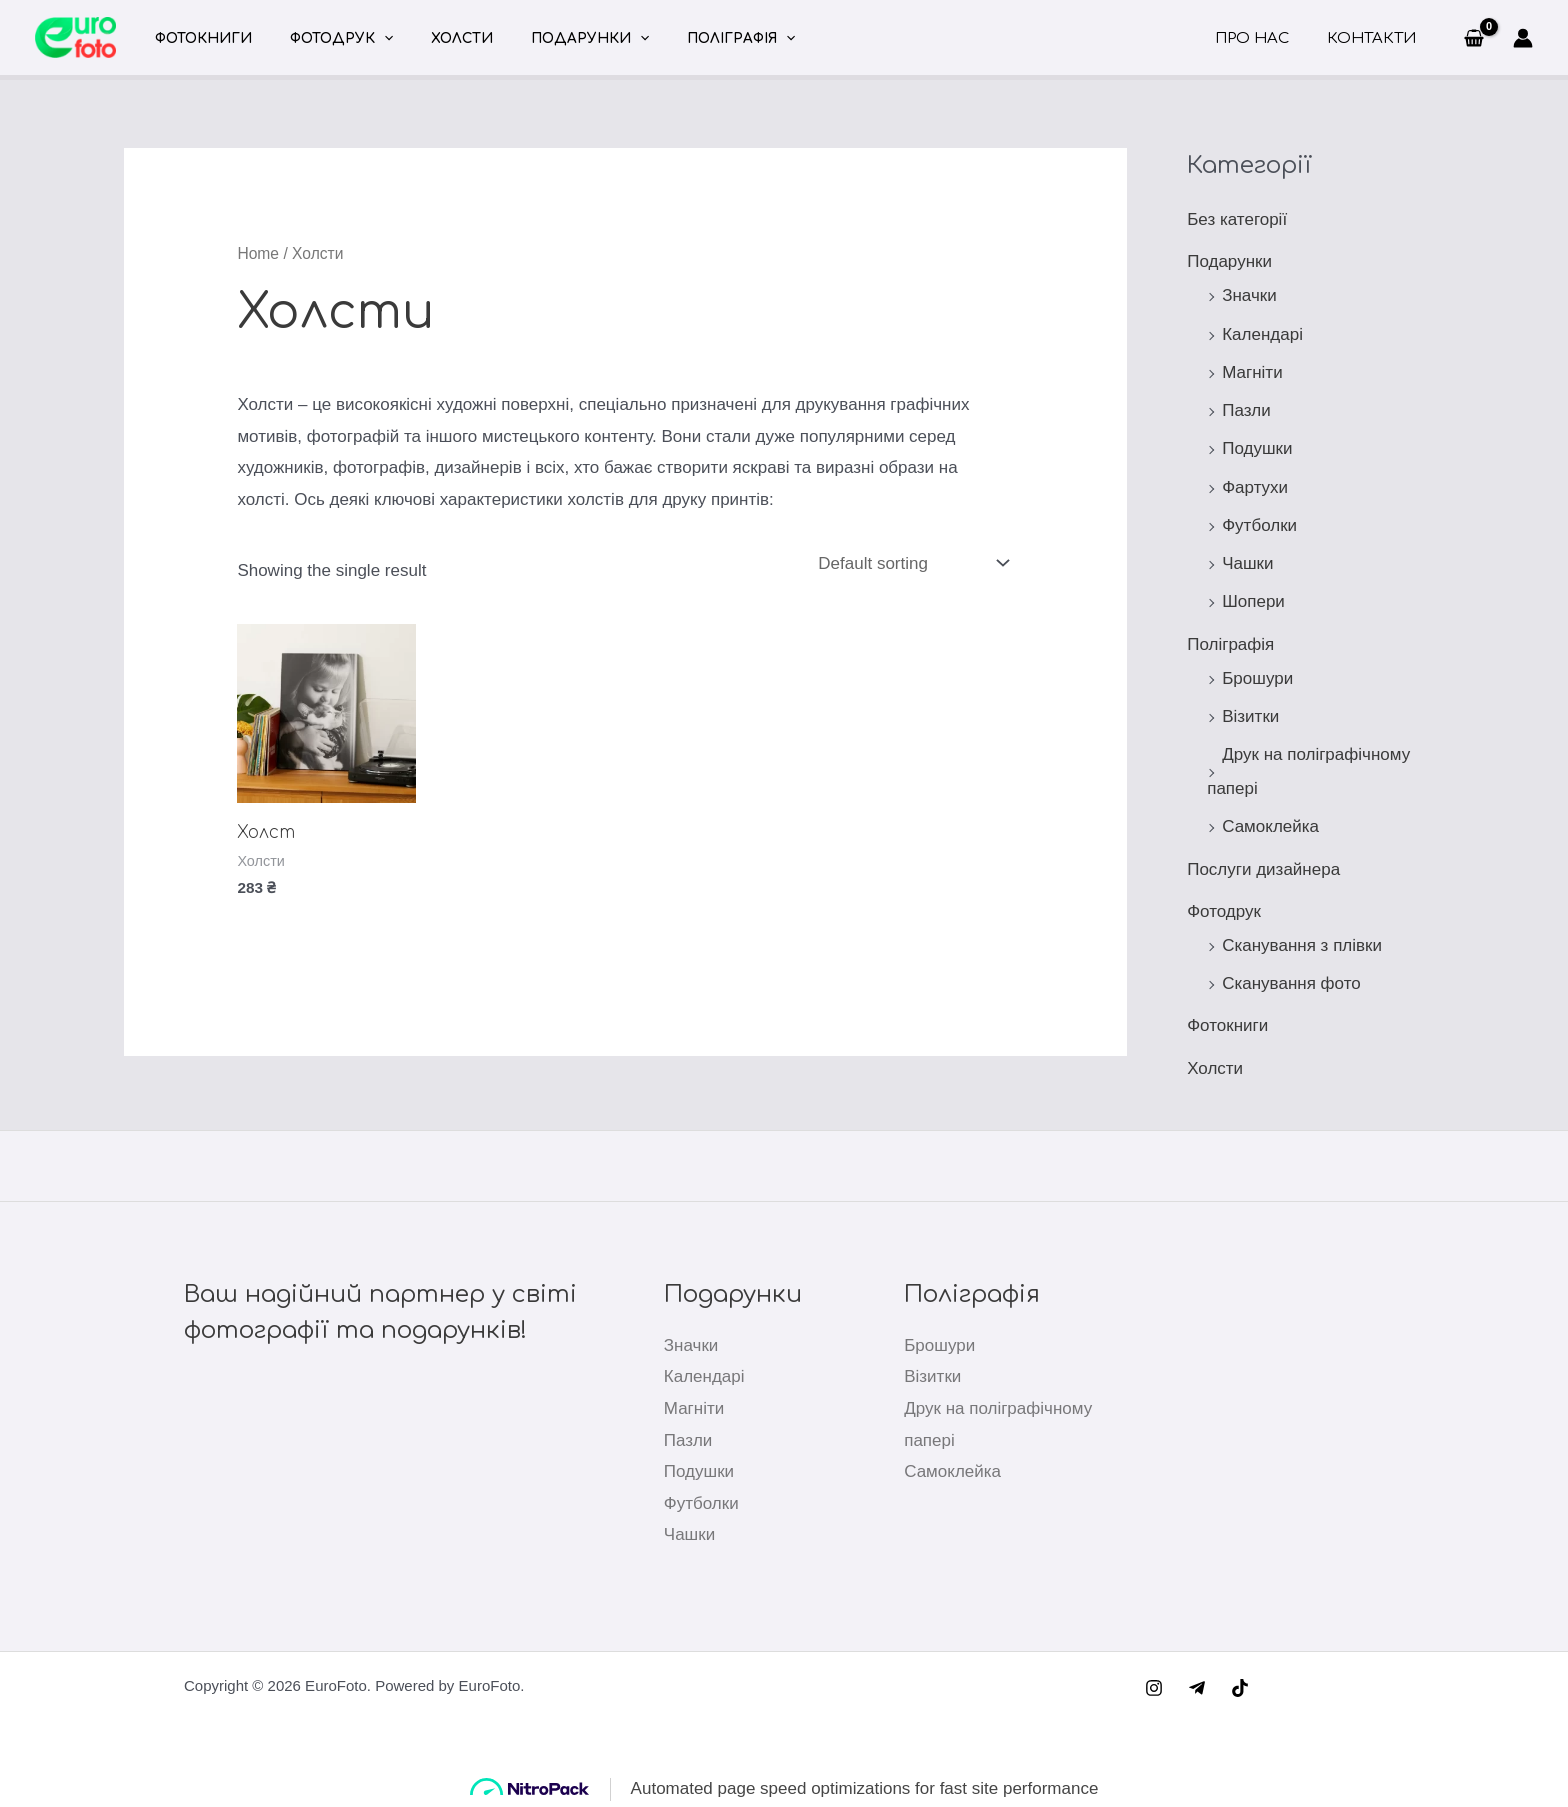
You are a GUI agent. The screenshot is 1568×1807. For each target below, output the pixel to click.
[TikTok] (1240, 1688)
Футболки (1259, 525)
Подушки (1257, 448)
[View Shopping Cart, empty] (1474, 38)
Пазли (1246, 410)
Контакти (1375, 38)
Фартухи (1255, 487)
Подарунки (552, 38)
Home (258, 253)
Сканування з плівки (1302, 945)
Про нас (1264, 38)
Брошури (1257, 678)
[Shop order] (912, 563)
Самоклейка (1270, 826)
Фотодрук (325, 38)
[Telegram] (1197, 1688)
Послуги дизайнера (1263, 869)
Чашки (1247, 563)
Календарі (1262, 334)
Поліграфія (693, 38)
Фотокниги (198, 38)
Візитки (1250, 716)
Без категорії (1237, 219)
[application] (368, 38)
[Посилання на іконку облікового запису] (1523, 38)
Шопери (1253, 601)
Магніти (1252, 372)
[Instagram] (1154, 1688)
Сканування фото (1291, 983)
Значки (1249, 295)
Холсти (435, 38)
